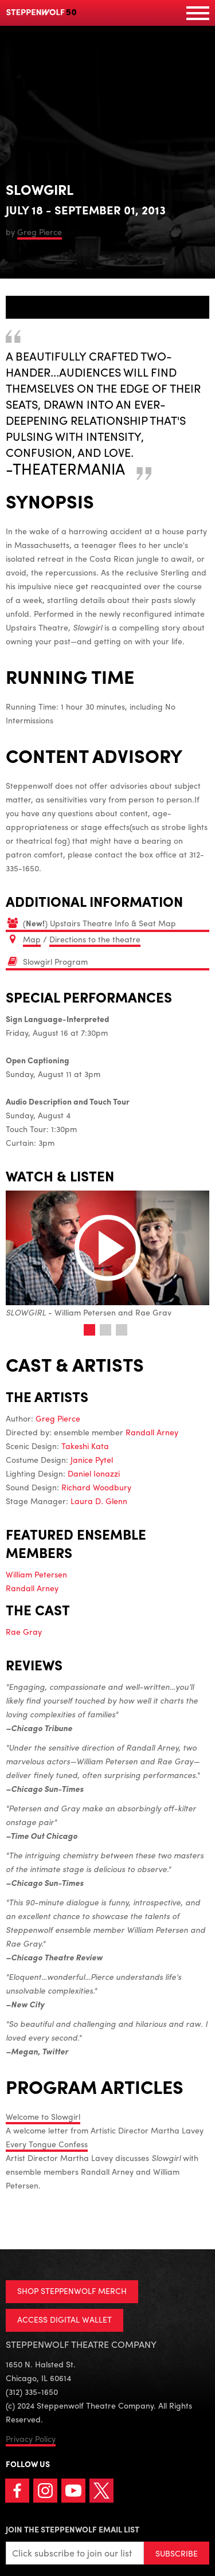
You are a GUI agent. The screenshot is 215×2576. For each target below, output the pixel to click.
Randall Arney (152, 1432)
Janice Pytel (92, 1459)
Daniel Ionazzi (94, 1473)
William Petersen (36, 1574)
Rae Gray (24, 1631)
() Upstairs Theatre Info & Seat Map (99, 923)
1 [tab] (89, 1330)
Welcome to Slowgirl (43, 2116)
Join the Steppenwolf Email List (72, 2529)
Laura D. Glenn (99, 1500)
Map (32, 939)
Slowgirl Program (55, 961)
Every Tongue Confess (47, 2144)
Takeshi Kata (85, 1445)
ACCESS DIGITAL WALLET (64, 2319)
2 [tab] (105, 1330)
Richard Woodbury (96, 1487)
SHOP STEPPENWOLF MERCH (72, 2290)
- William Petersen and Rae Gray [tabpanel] (107, 1254)
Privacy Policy (31, 2438)
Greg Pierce (39, 231)
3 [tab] (121, 1330)
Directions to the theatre (94, 939)
